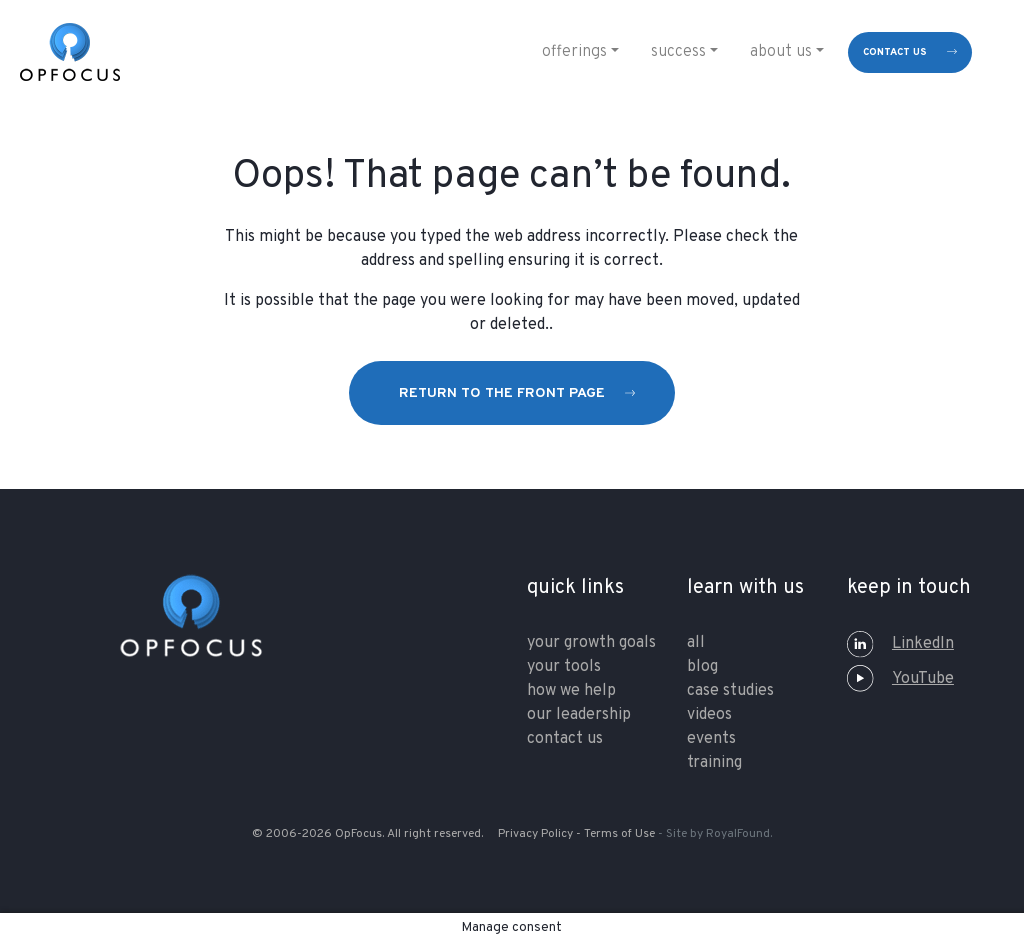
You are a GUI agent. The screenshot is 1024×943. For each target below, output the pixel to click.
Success (678, 52)
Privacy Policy (535, 834)
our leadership (579, 715)
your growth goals (591, 643)
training (714, 763)
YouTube (900, 679)
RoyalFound (738, 834)
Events (711, 739)
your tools (564, 667)
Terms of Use (619, 834)
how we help (571, 691)
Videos (709, 715)
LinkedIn (900, 644)
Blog (702, 667)
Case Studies (730, 691)
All (696, 643)
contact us (895, 52)
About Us (781, 52)
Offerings (574, 52)
